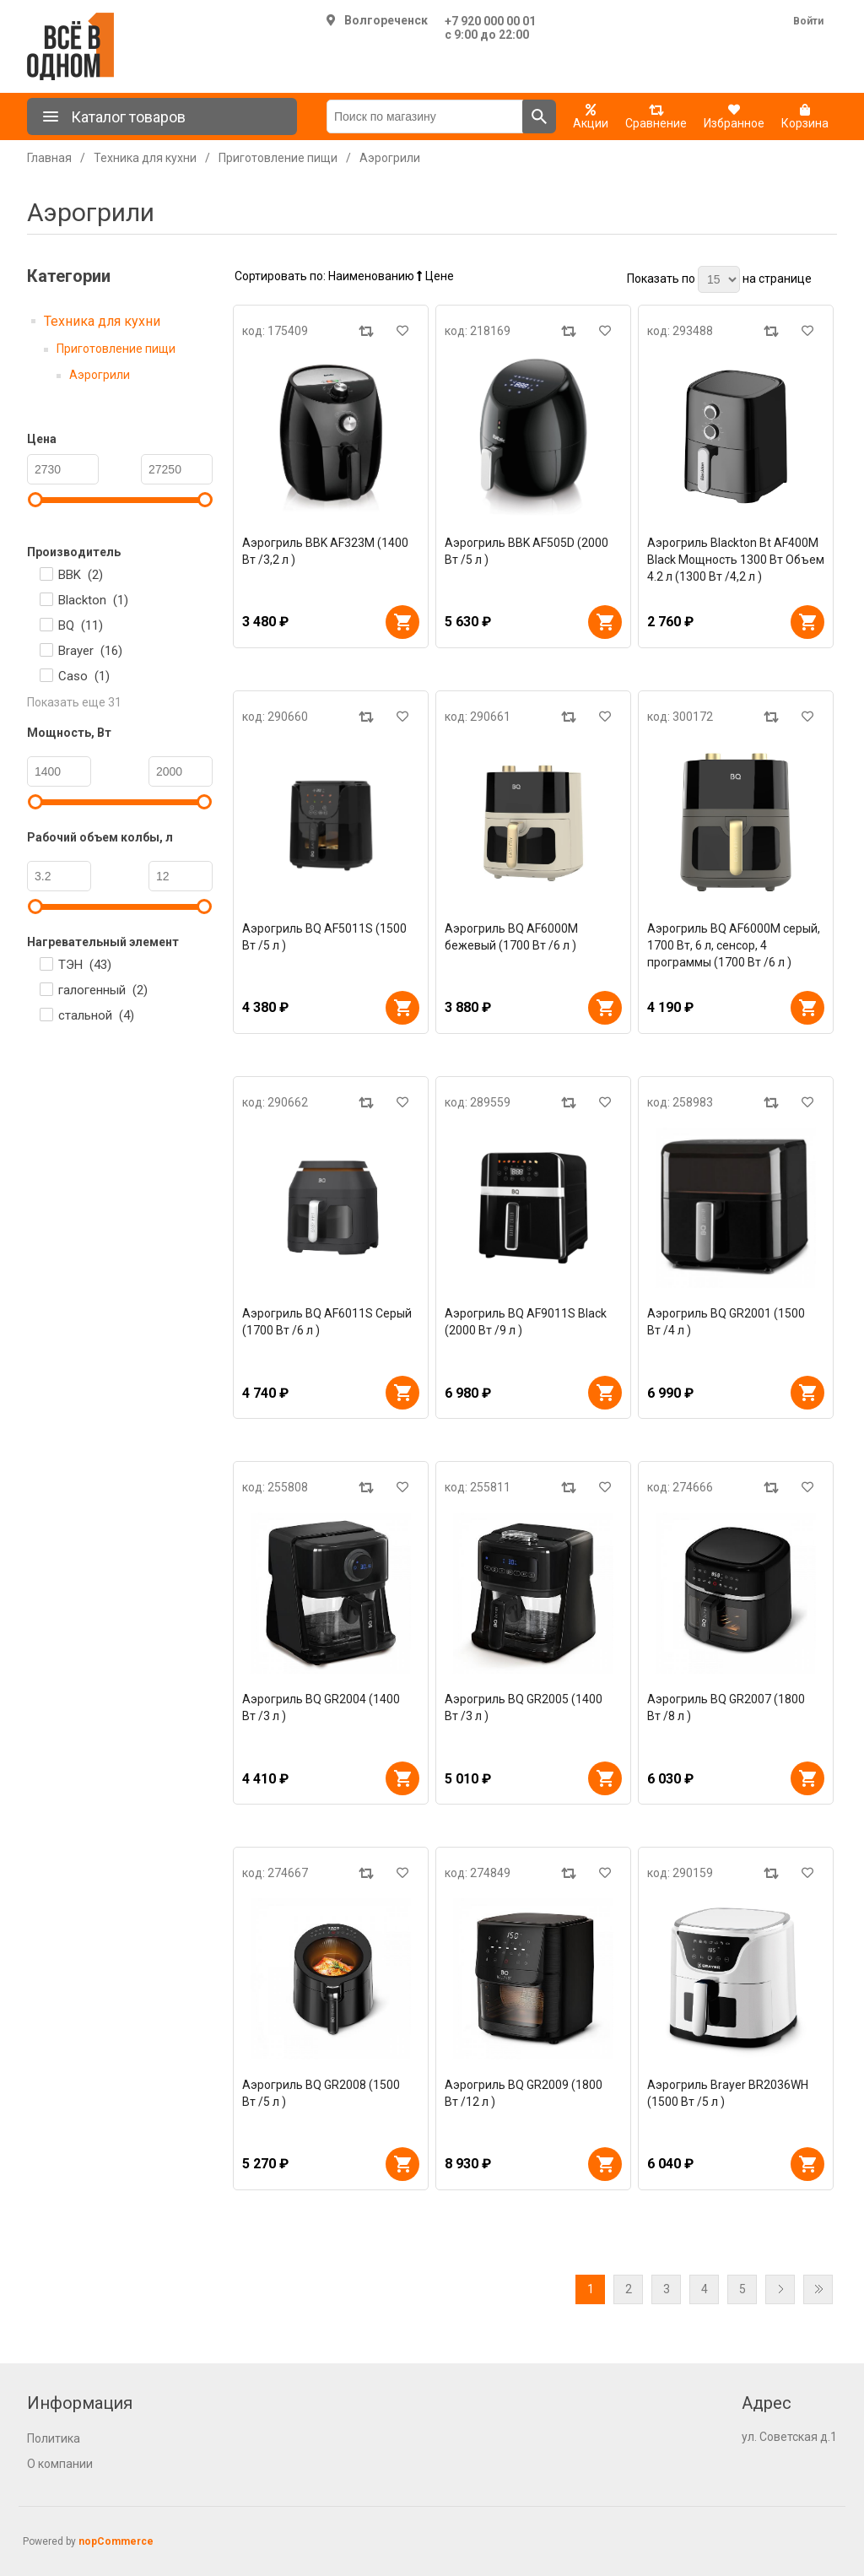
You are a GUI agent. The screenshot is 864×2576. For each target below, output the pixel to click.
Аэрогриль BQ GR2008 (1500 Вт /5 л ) (321, 2093)
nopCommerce (116, 2541)
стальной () (96, 1015)
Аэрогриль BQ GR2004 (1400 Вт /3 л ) (321, 1707)
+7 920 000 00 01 (490, 21)
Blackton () (93, 600)
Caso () (84, 676)
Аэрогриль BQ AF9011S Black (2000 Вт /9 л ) (526, 1322)
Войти (808, 21)
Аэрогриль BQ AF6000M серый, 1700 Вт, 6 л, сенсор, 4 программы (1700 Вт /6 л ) (733, 945)
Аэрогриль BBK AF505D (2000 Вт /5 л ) (526, 551)
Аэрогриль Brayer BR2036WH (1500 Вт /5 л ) (727, 2093)
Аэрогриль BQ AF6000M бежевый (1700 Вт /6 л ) (511, 937)
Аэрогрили (99, 375)
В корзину (402, 622)
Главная (49, 158)
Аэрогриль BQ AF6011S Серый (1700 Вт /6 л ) (327, 1322)
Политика (53, 2438)
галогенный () (103, 990)
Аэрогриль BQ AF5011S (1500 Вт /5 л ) (324, 937)
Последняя (818, 2289)
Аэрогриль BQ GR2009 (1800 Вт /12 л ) (523, 2093)
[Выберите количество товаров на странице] (719, 279)
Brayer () (90, 650)
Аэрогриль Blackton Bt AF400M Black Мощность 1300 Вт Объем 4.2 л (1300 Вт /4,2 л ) (735, 559)
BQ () (80, 625)
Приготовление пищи (116, 348)
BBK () (80, 574)
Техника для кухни (102, 321)
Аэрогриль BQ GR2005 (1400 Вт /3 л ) (523, 1707)
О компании (60, 2463)
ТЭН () (84, 964)
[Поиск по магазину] (425, 116)
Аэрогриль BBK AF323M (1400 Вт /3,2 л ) (325, 551)
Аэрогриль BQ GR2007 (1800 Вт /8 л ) (726, 1707)
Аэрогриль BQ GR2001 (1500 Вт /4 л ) (726, 1322)
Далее (780, 2289)
